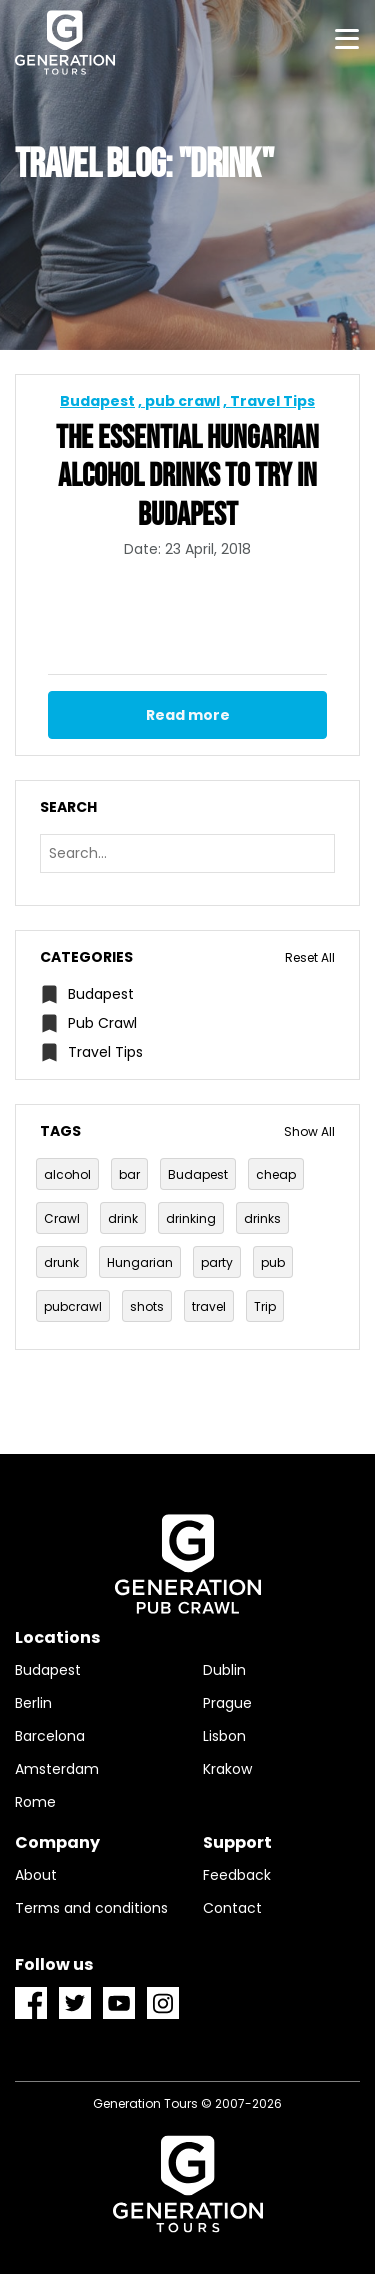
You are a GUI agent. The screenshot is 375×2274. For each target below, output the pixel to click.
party (217, 1262)
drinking (191, 1218)
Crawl (62, 1218)
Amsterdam (57, 1769)
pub (273, 1262)
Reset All (310, 957)
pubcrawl (73, 1306)
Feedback (237, 1875)
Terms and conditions (91, 1908)
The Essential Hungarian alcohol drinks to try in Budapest (187, 477)
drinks (262, 1218)
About (36, 1875)
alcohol (67, 1174)
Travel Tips (272, 401)
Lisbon (224, 1736)
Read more (188, 715)
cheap (276, 1174)
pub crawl (182, 401)
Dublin (224, 1670)
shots (147, 1306)
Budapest (97, 401)
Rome (35, 1802)
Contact (232, 1908)
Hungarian (140, 1262)
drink (123, 1218)
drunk (61, 1262)
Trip (265, 1306)
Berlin (33, 1703)
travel (209, 1306)
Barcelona (50, 1736)
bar (129, 1174)
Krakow (227, 1769)
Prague (227, 1703)
